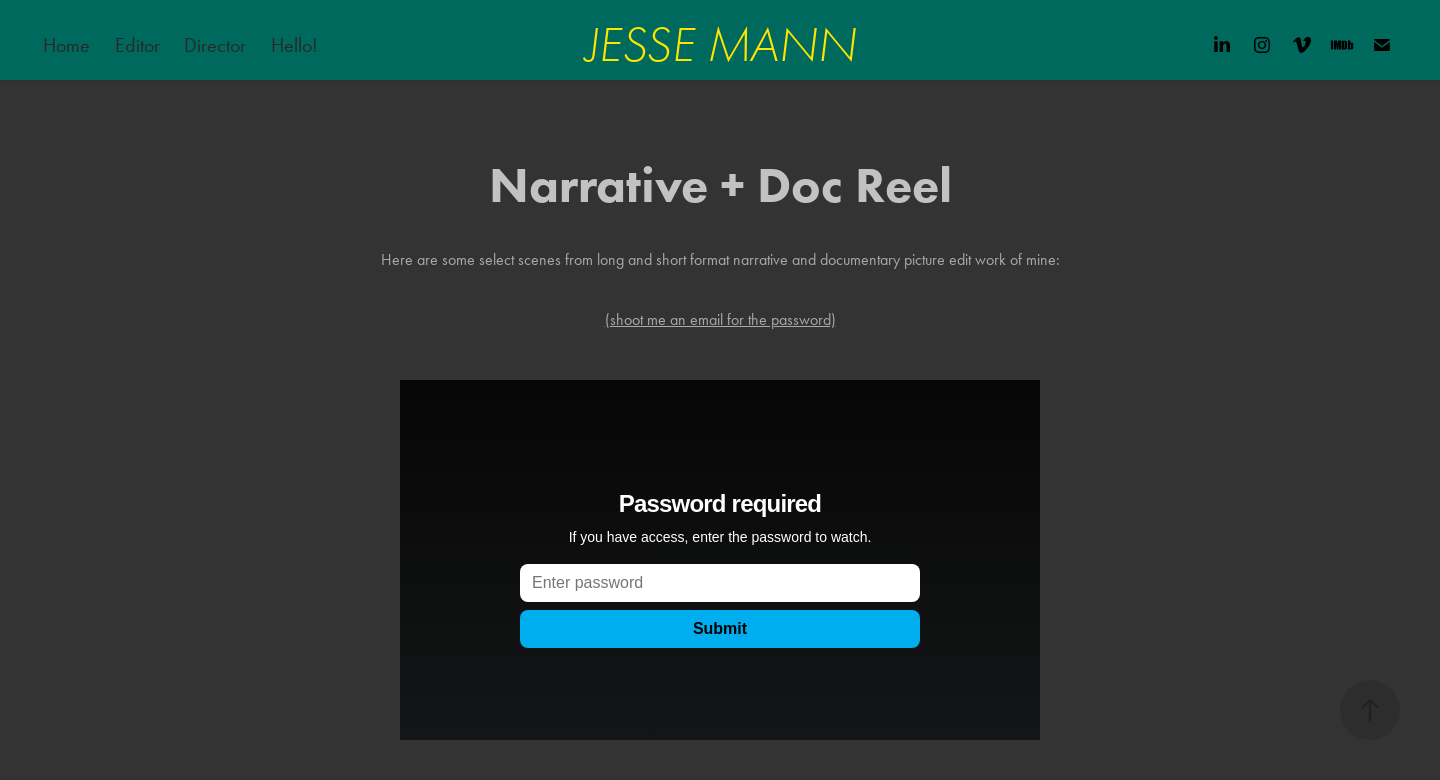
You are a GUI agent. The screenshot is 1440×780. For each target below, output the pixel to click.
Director (215, 45)
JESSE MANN (720, 45)
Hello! (297, 45)
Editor (137, 45)
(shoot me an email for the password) (720, 319)
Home (66, 45)
